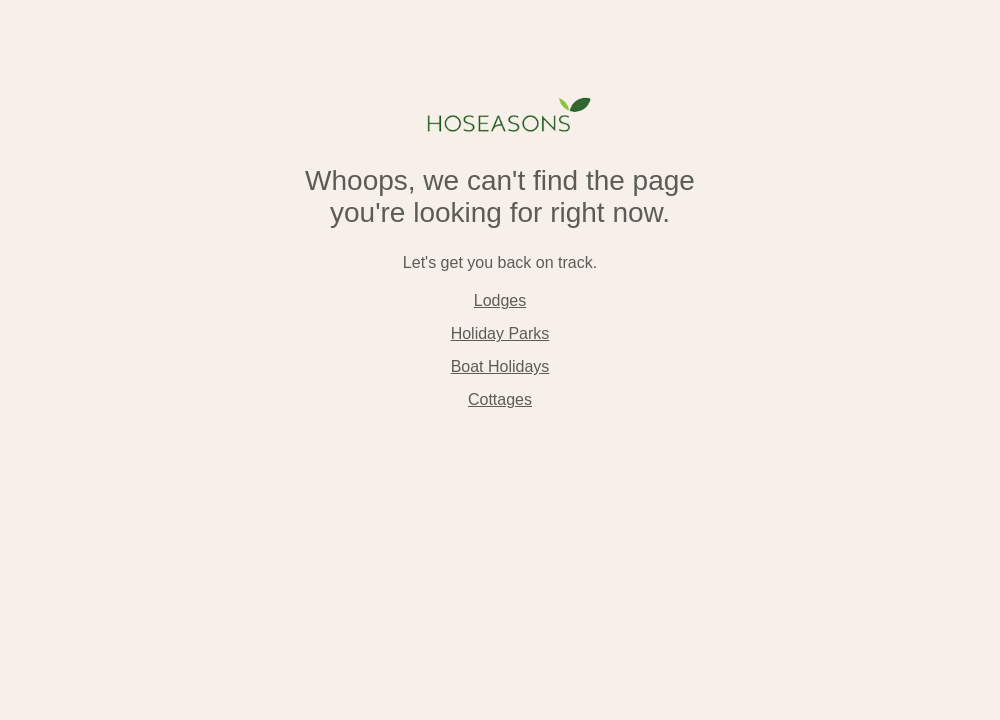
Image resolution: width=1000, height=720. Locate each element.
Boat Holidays (500, 366)
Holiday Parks (500, 333)
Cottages (500, 399)
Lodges (500, 300)
